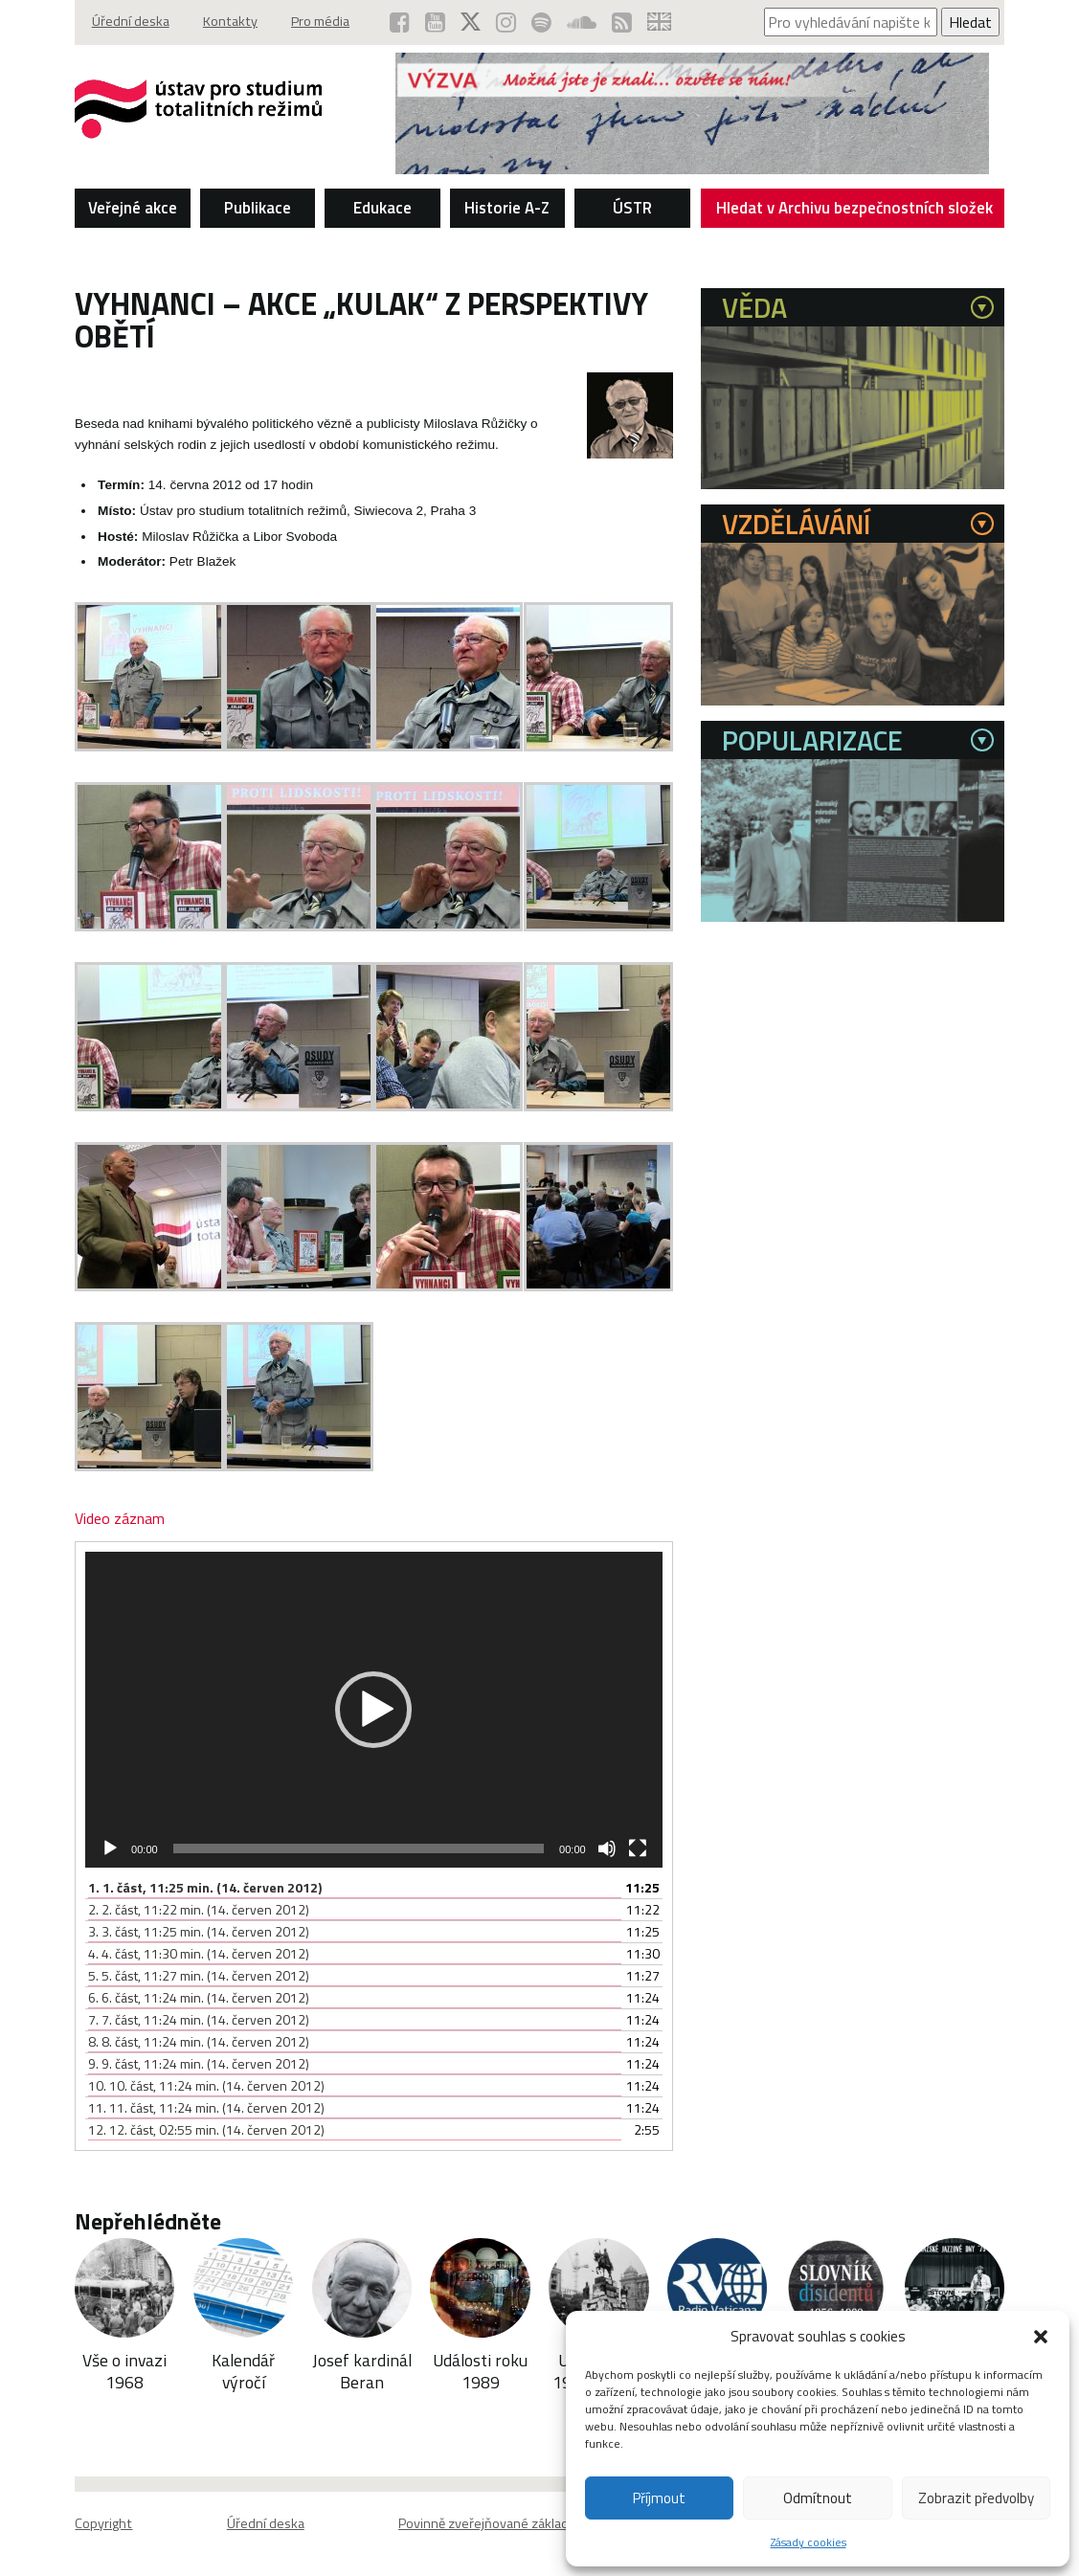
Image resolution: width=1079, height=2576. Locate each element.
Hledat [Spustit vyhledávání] (970, 22)
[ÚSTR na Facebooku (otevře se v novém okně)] (399, 22)
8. (198, 2041)
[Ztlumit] (607, 1848)
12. (206, 2129)
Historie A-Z (507, 206)
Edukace (382, 206)
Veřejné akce (132, 206)
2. (198, 1909)
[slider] (358, 1848)
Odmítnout (817, 2498)
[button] (1040, 2336)
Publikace (257, 206)
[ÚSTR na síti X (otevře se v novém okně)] (470, 22)
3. (198, 1931)
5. (198, 1975)
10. (206, 2085)
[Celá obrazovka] (637, 1848)
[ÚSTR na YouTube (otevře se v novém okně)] (435, 22)
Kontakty (231, 22)
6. (198, 1997)
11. (206, 2107)
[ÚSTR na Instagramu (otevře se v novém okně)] (506, 22)
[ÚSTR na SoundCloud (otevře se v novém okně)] (581, 22)
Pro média (323, 22)
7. (198, 2019)
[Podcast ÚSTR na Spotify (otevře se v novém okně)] (541, 22)
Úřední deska (130, 22)
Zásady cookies (808, 2542)
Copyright (103, 2523)
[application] (374, 1710)
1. (205, 1887)
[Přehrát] (110, 1848)
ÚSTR (632, 206)
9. (198, 2063)
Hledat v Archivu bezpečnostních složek (855, 210)
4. (198, 1953)
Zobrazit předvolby (976, 2498)
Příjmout (659, 2498)
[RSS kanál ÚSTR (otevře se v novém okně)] (622, 22)
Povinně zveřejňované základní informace (519, 2523)
